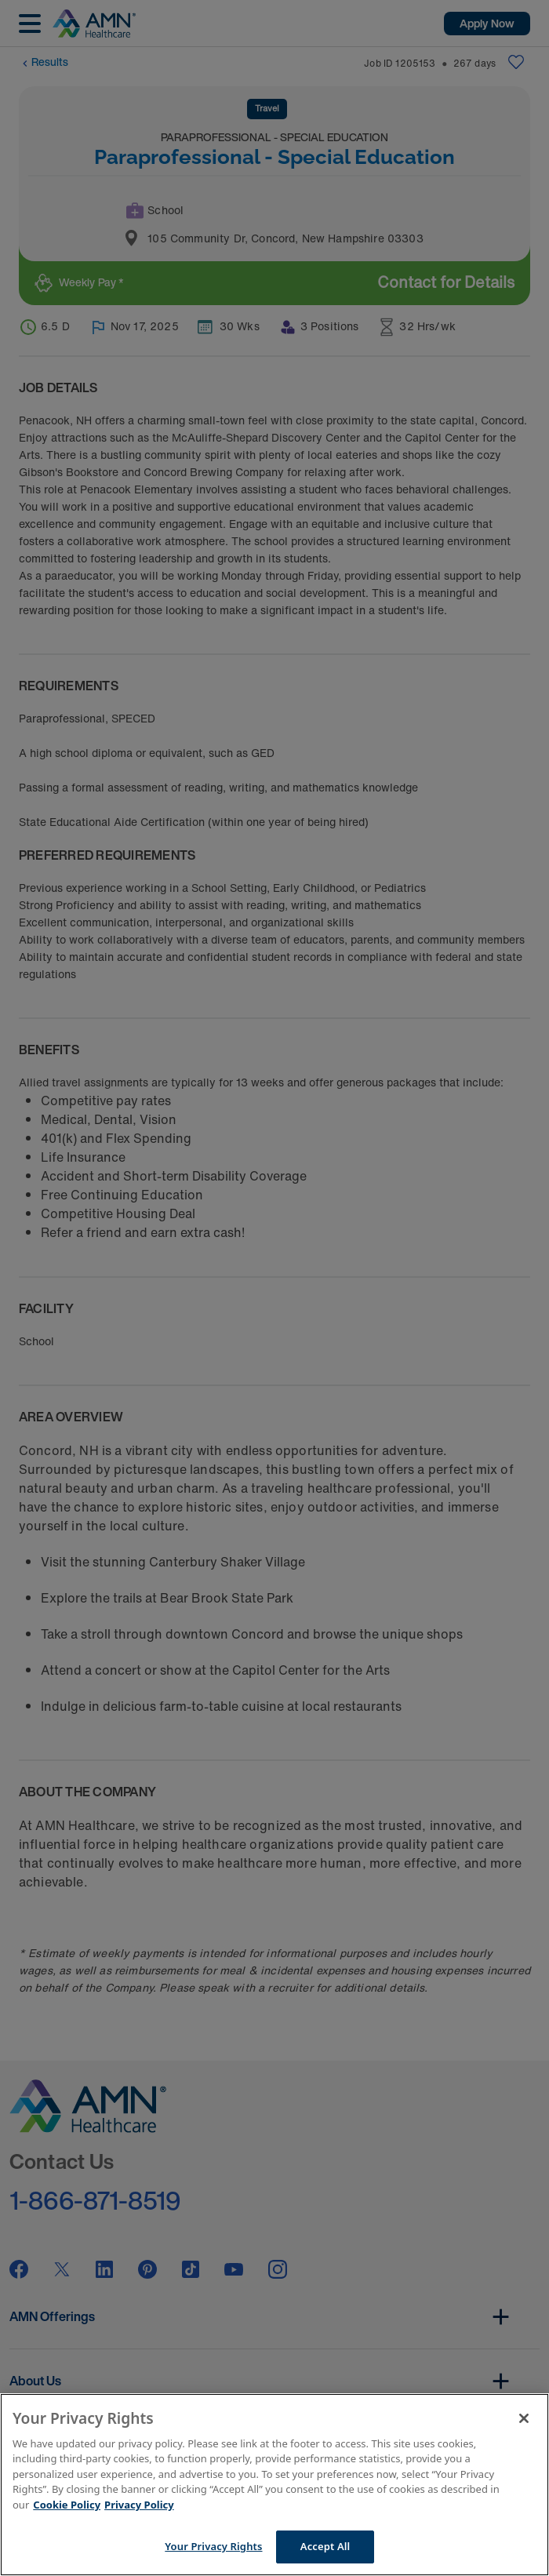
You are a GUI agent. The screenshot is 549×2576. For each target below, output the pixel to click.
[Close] (524, 2418)
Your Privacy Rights (213, 2546)
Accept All (325, 2546)
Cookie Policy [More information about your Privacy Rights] (66, 2505)
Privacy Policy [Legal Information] (139, 2505)
